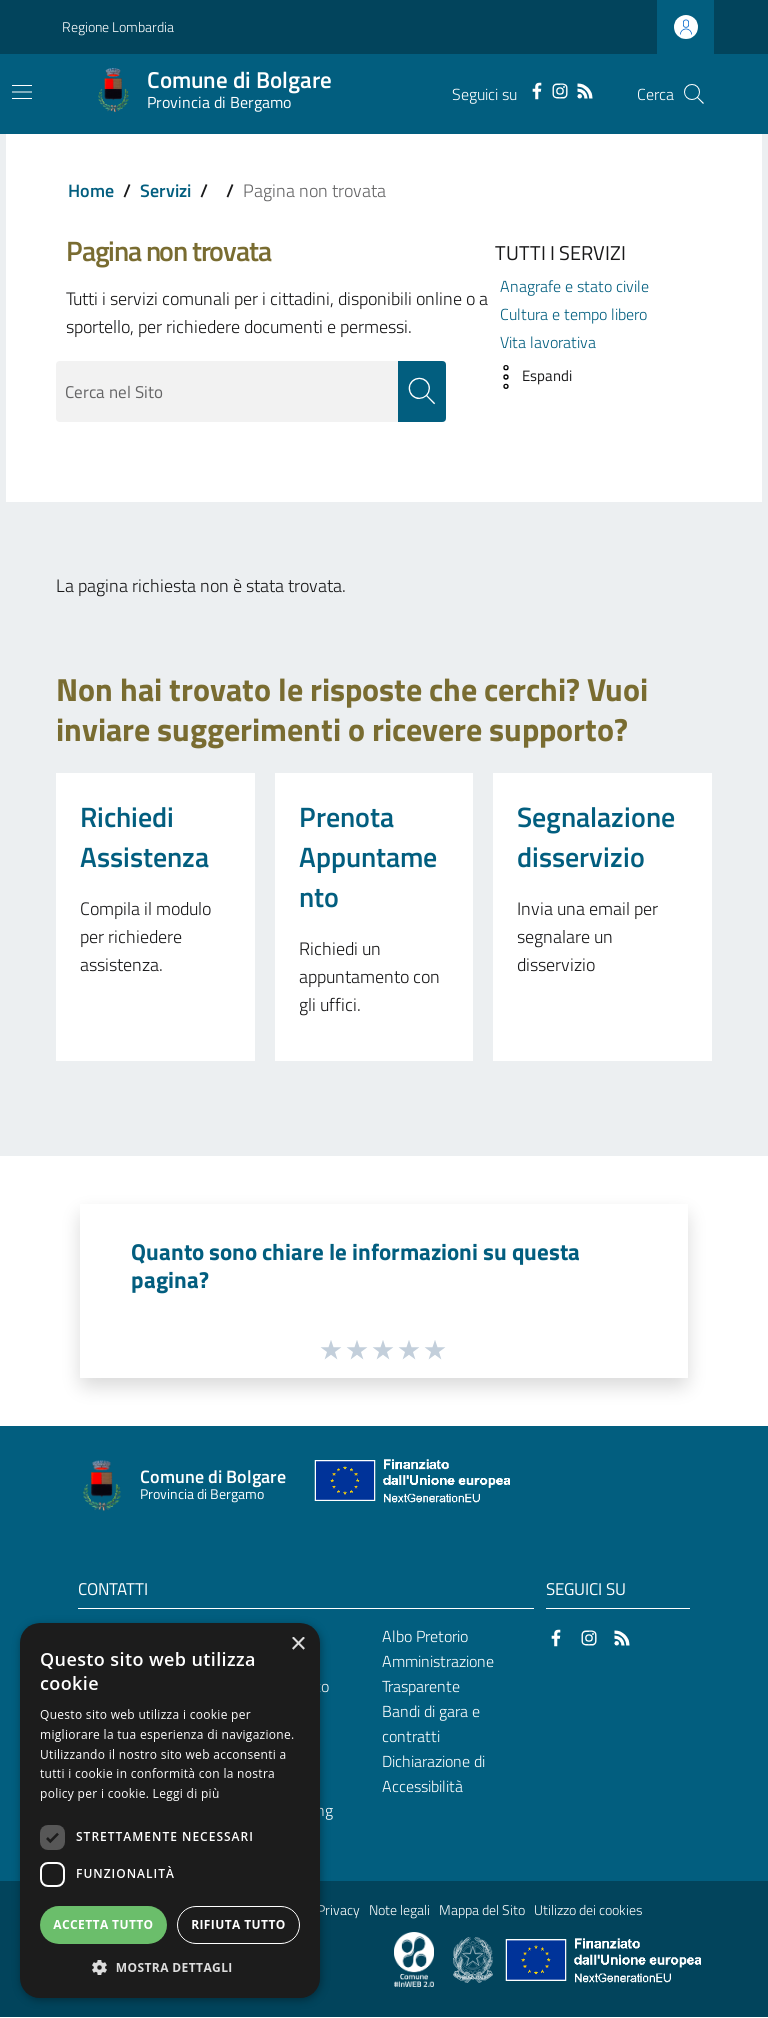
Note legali (399, 1911)
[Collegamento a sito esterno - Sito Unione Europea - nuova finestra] (410, 1485)
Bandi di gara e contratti (431, 1723)
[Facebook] (537, 89)
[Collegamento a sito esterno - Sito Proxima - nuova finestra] (414, 1959)
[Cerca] (694, 94)
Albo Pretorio (425, 1637)
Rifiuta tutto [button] (238, 1924)
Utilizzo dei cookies (588, 1911)
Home (91, 190)
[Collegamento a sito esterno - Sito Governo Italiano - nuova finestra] (474, 1959)
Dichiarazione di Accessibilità (433, 1773)
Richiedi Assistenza (144, 836)
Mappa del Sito (482, 1911)
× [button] (297, 1644)
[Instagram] (560, 89)
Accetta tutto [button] (103, 1924)
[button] (528, 377)
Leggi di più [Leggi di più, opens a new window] (186, 1793)
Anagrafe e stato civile (574, 286)
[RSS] (585, 89)
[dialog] (170, 1810)
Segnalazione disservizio (596, 836)
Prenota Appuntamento (368, 856)
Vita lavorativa (548, 342)
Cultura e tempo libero (573, 314)
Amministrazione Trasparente (438, 1674)
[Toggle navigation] (22, 92)
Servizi (165, 190)
